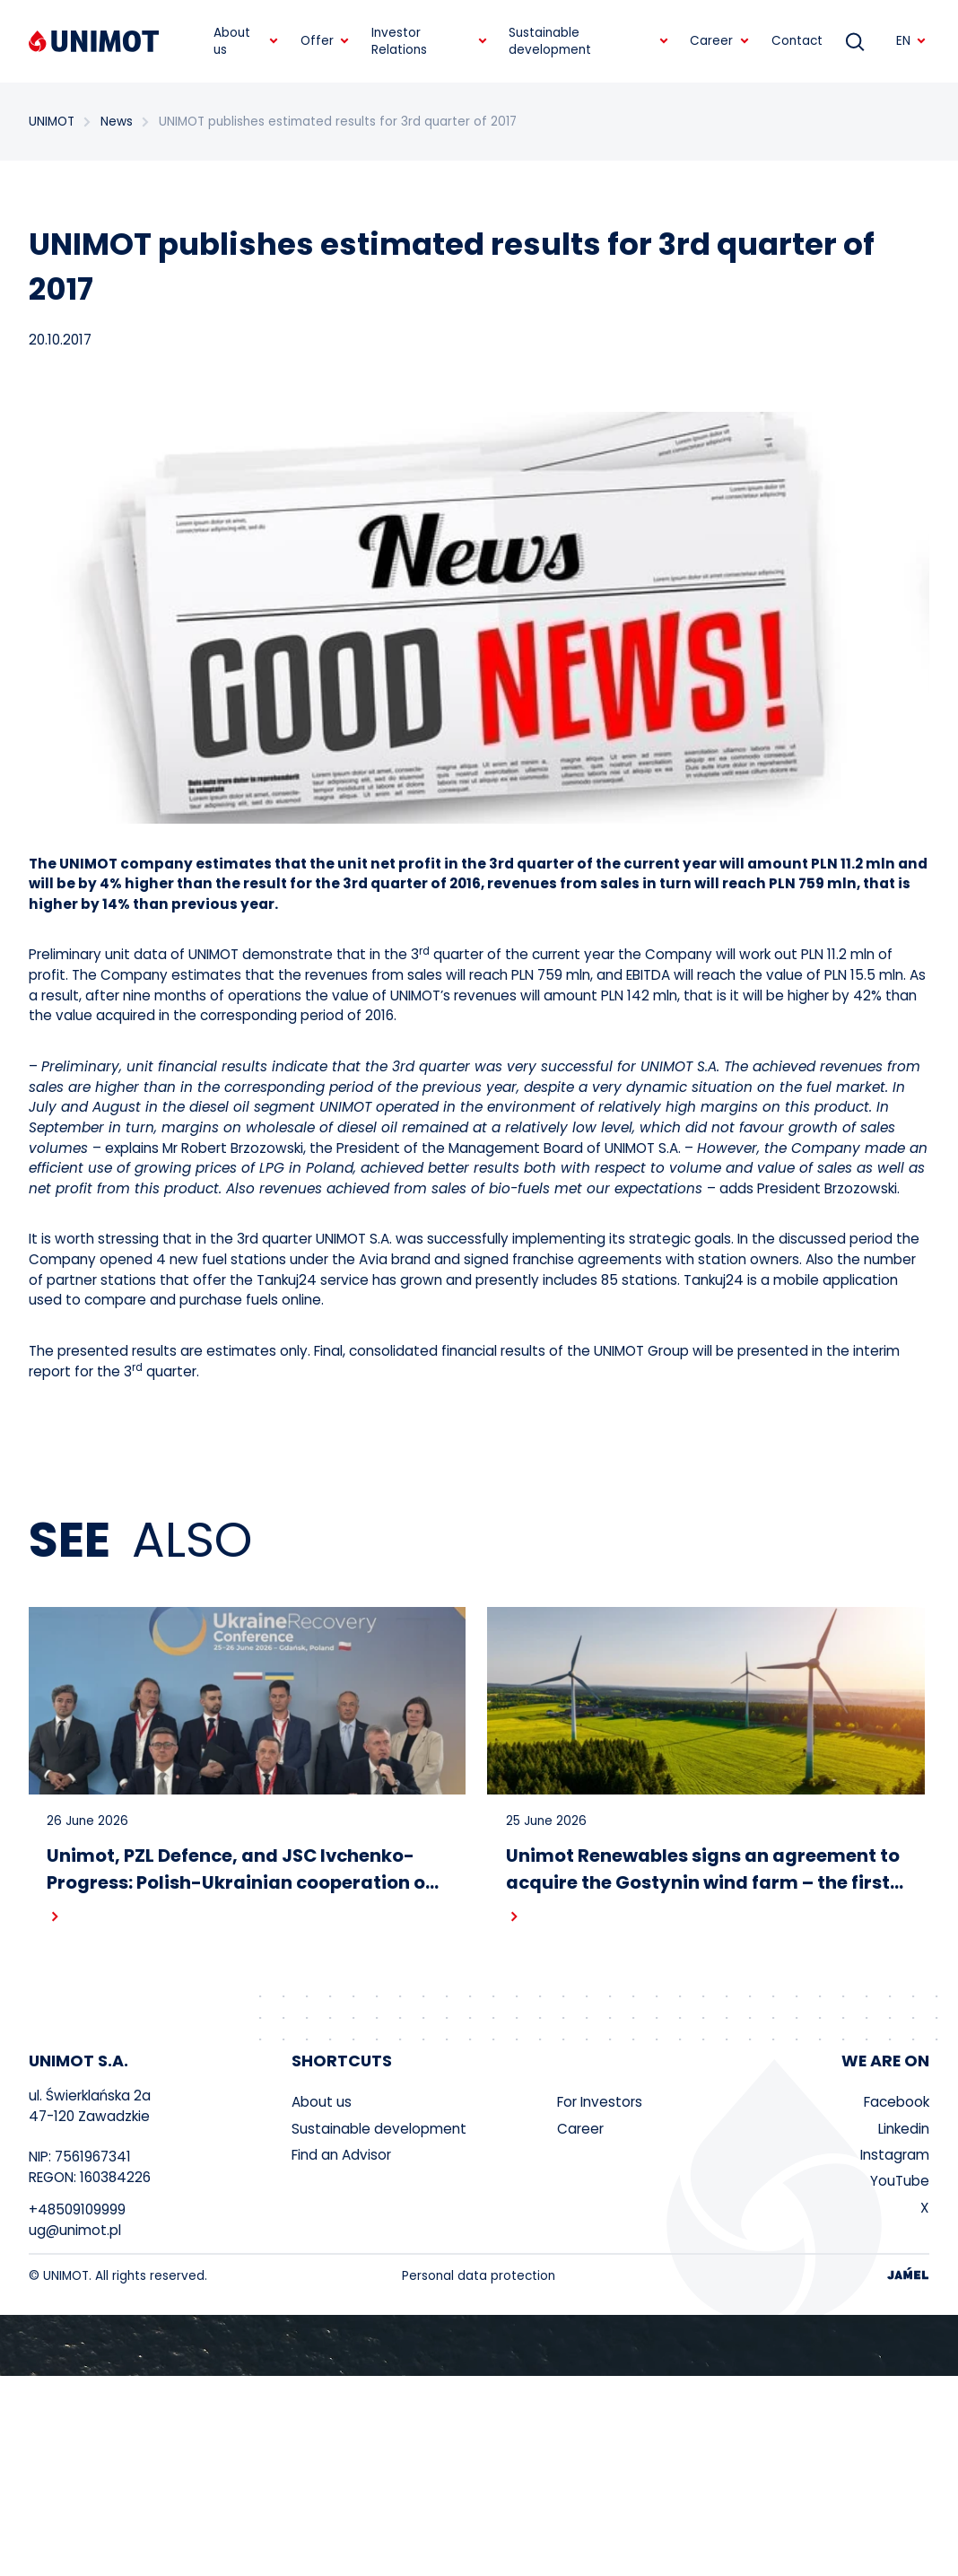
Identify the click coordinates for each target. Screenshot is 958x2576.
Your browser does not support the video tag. (479, 2346)
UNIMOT (51, 121)
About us (322, 2103)
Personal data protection (478, 2276)
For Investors (599, 2103)
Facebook (896, 2103)
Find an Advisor (341, 2156)
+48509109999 (77, 2211)
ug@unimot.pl (75, 2231)
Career (580, 2129)
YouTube (899, 2182)
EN (912, 40)
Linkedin (903, 2129)
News (114, 121)
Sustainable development (379, 2129)
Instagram (894, 2156)
